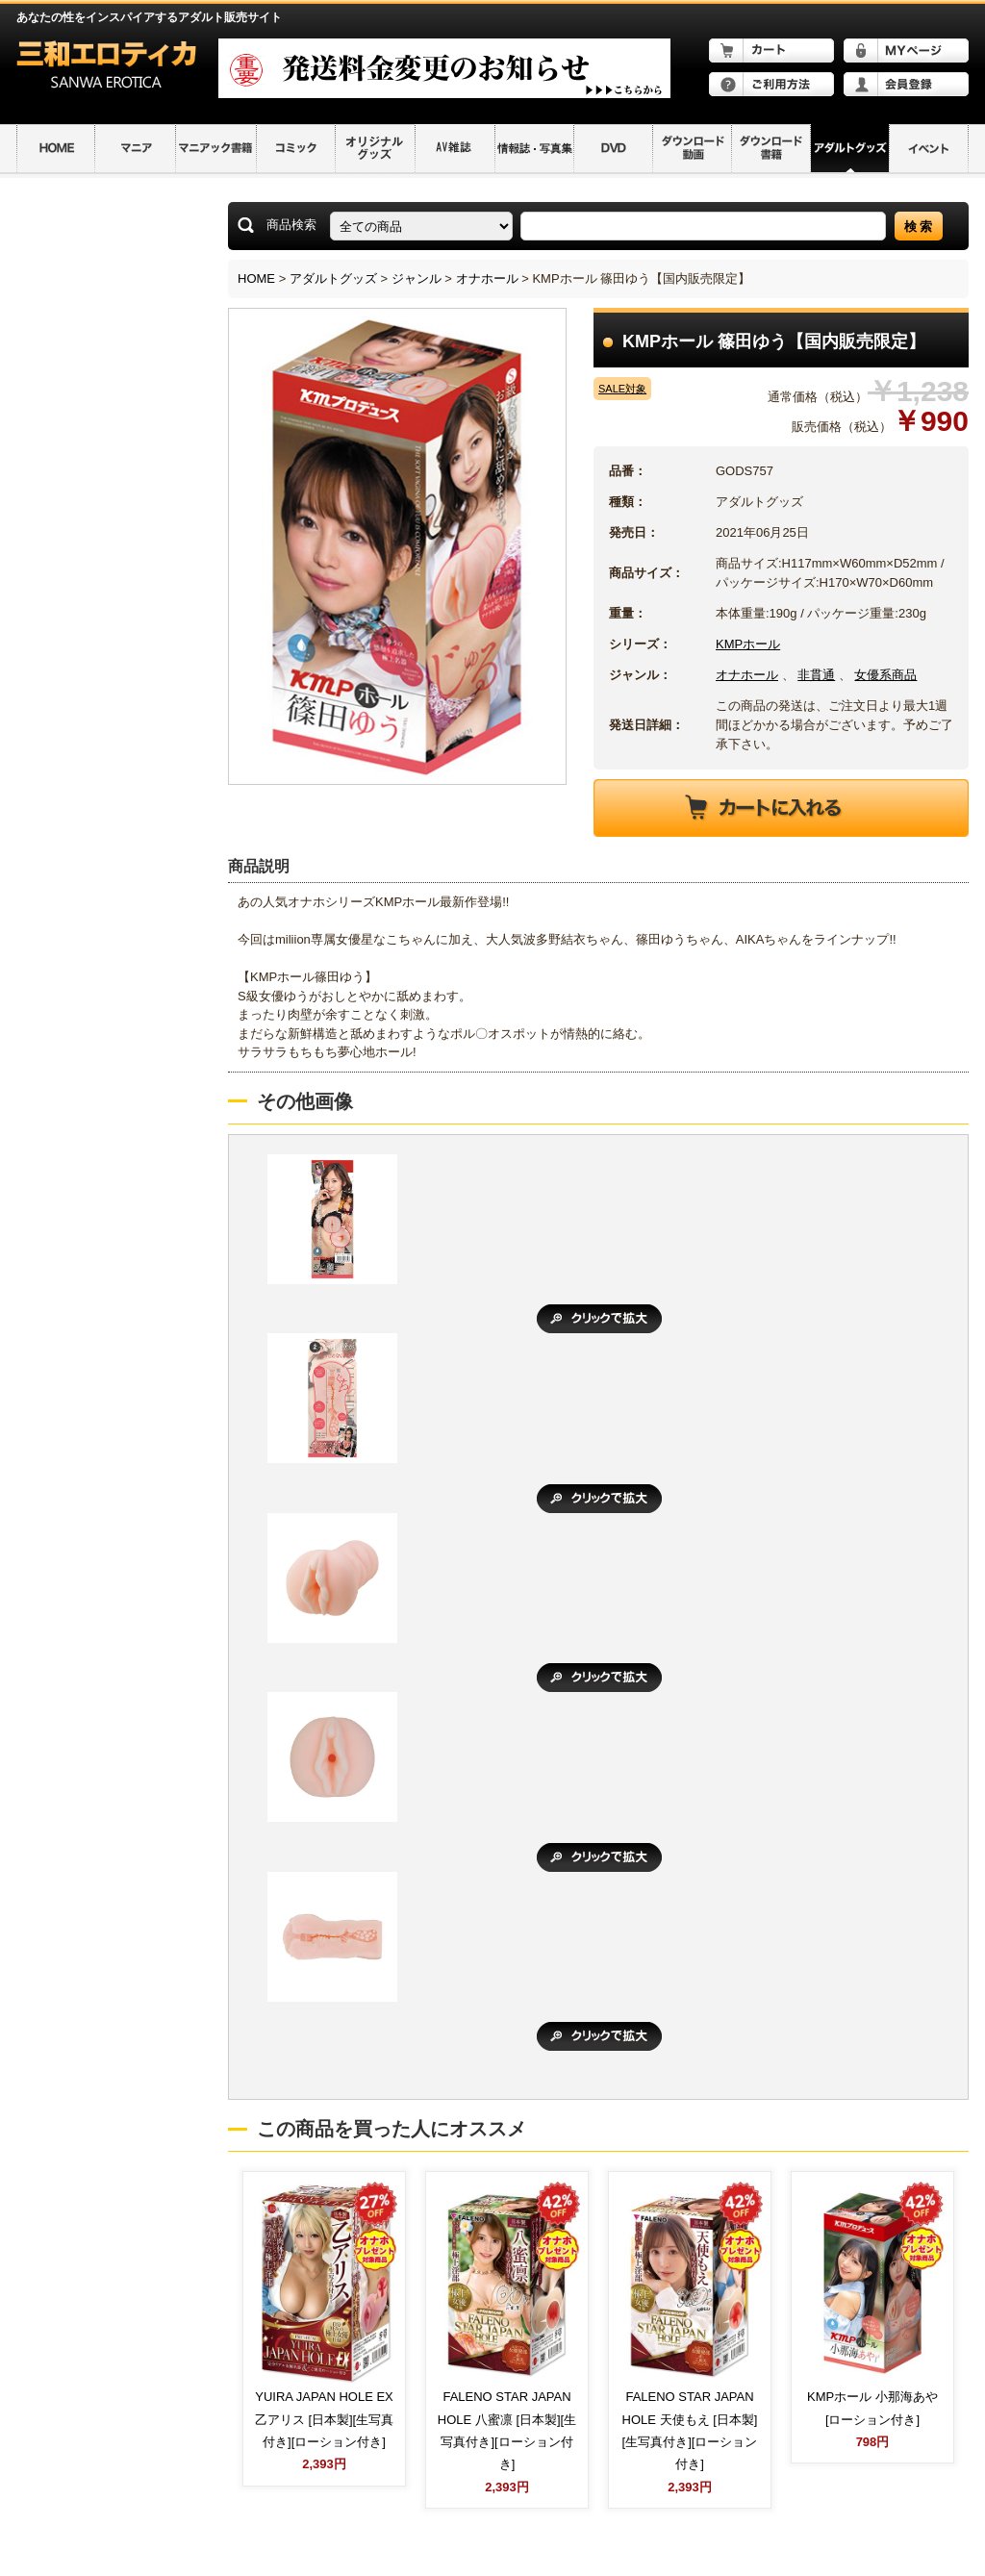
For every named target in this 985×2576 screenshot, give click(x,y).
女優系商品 (885, 675)
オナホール (487, 278)
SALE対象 (622, 388)
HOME (256, 278)
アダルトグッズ (333, 278)
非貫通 (816, 675)
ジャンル (416, 278)
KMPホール (748, 644)
